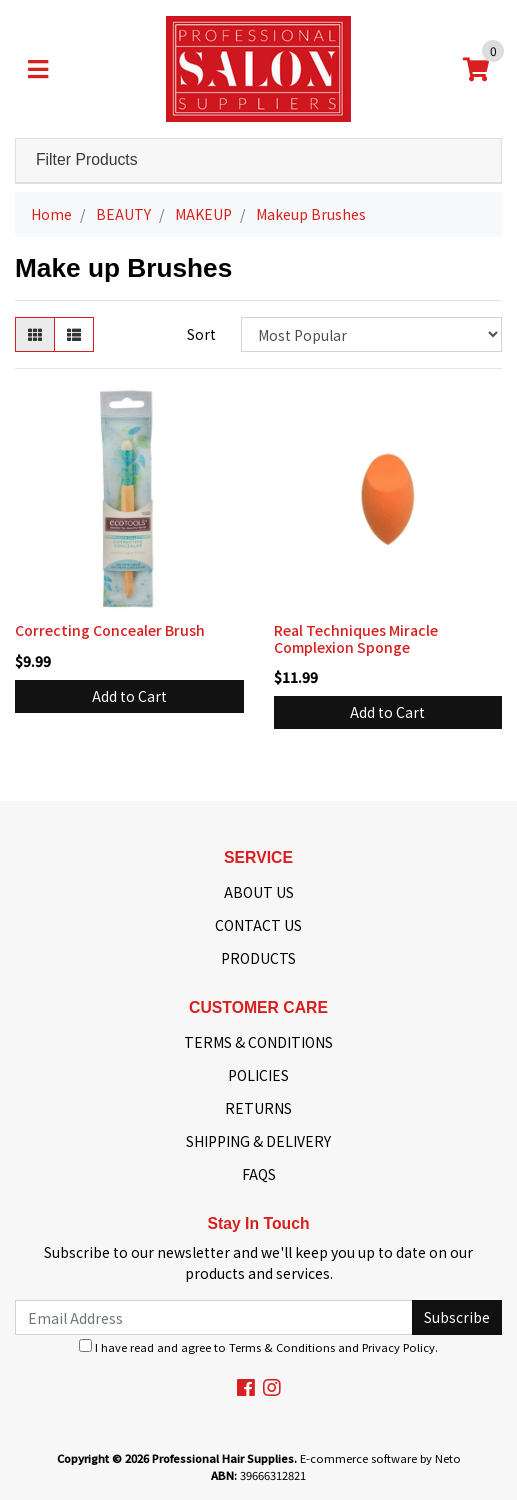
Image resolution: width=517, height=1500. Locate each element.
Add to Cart (129, 696)
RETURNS (258, 1108)
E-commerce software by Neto (380, 1458)
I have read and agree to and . (258, 1347)
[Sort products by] (371, 334)
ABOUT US (259, 892)
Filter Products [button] (87, 159)
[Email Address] (214, 1317)
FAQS (259, 1174)
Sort (201, 334)
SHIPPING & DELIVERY (258, 1141)
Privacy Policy (398, 1347)
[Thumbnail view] (35, 334)
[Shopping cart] (476, 69)
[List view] (74, 334)
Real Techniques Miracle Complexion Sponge (356, 638)
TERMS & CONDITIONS (258, 1042)
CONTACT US (258, 925)
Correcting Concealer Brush (110, 630)
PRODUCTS (258, 958)
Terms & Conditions (282, 1347)
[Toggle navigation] (38, 69)
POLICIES (258, 1075)
